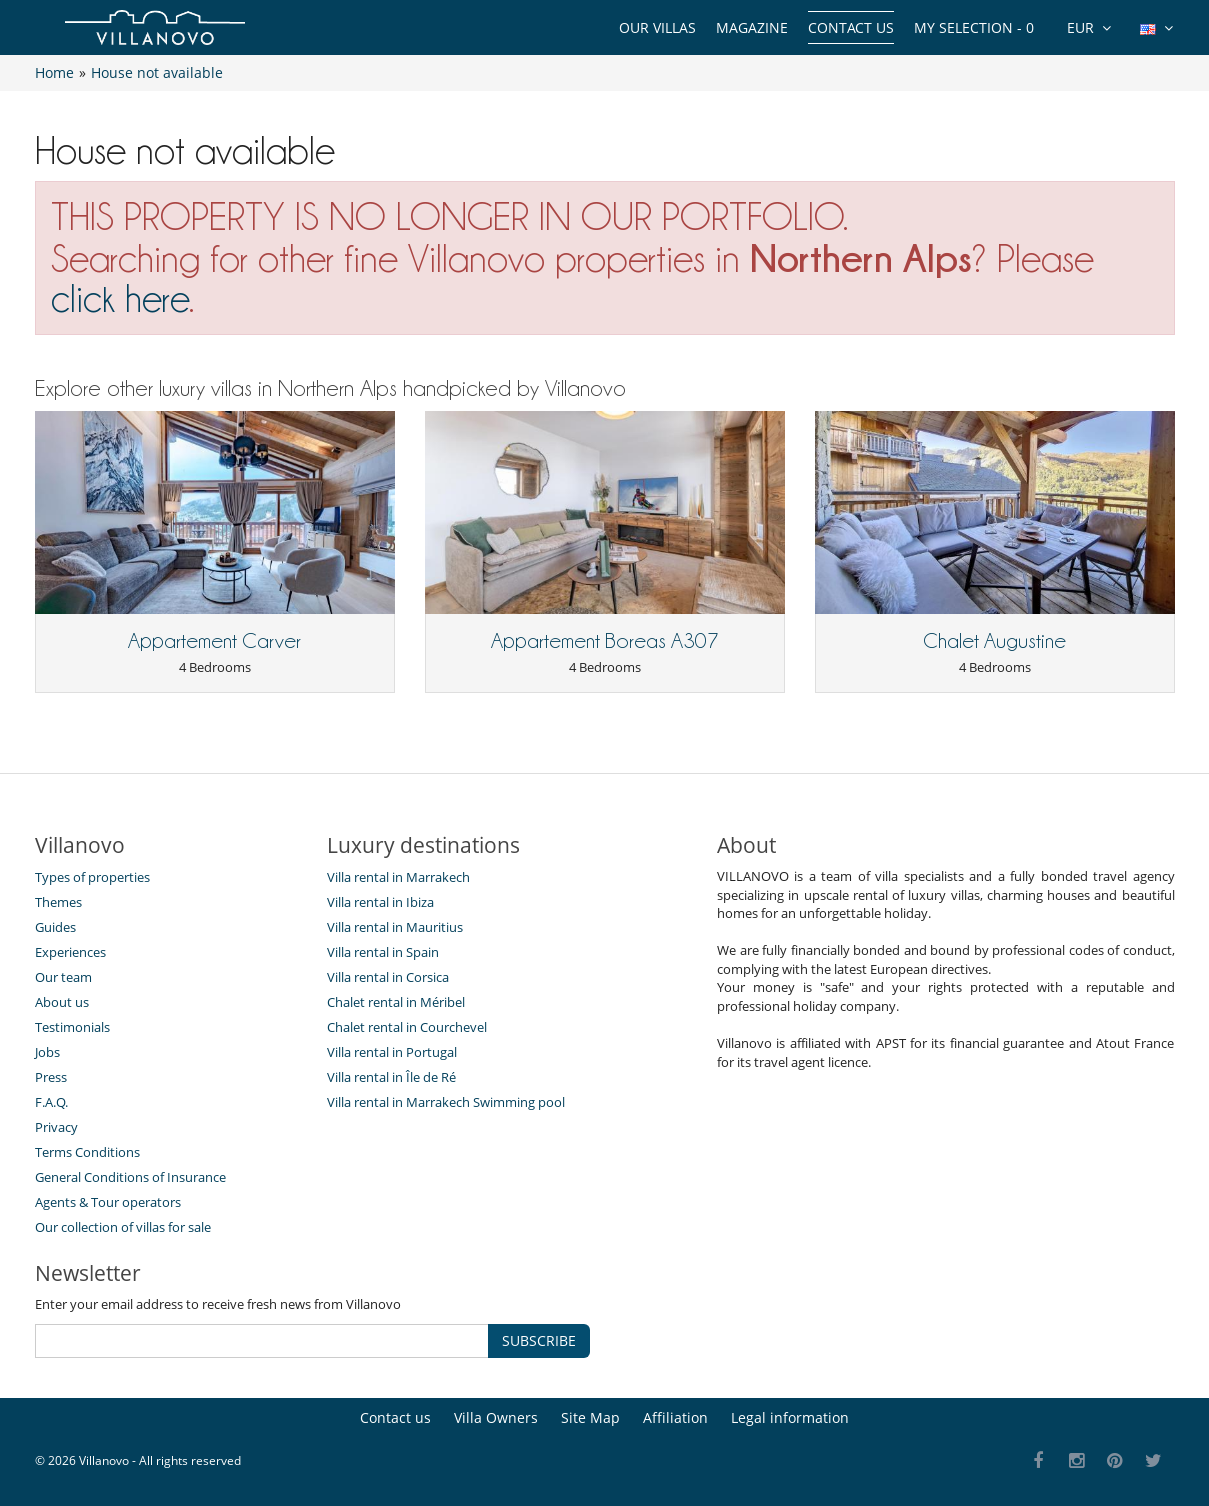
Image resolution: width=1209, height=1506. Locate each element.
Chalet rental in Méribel (396, 1002)
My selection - (974, 27)
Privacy (56, 1127)
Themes (58, 902)
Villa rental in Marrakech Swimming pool (446, 1102)
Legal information (790, 1417)
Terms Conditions (87, 1152)
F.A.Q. (51, 1102)
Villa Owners (496, 1417)
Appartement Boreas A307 (605, 641)
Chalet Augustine (994, 641)
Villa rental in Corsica (388, 977)
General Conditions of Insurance (130, 1177)
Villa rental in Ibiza (380, 902)
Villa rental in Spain (383, 952)
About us (62, 1002)
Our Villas (657, 27)
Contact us (851, 27)
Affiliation (675, 1417)
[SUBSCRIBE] (262, 1341)
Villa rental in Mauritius (395, 927)
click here (120, 298)
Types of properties (92, 877)
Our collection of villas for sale (123, 1227)
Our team (63, 977)
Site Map (590, 1417)
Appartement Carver (214, 641)
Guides (55, 927)
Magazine (752, 27)
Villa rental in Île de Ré (391, 1077)
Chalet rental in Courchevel (407, 1027)
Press (51, 1077)
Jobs (47, 1052)
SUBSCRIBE (539, 1340)
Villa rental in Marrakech (398, 877)
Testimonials (72, 1027)
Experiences (70, 952)
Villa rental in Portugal (392, 1052)
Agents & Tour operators (108, 1202)
